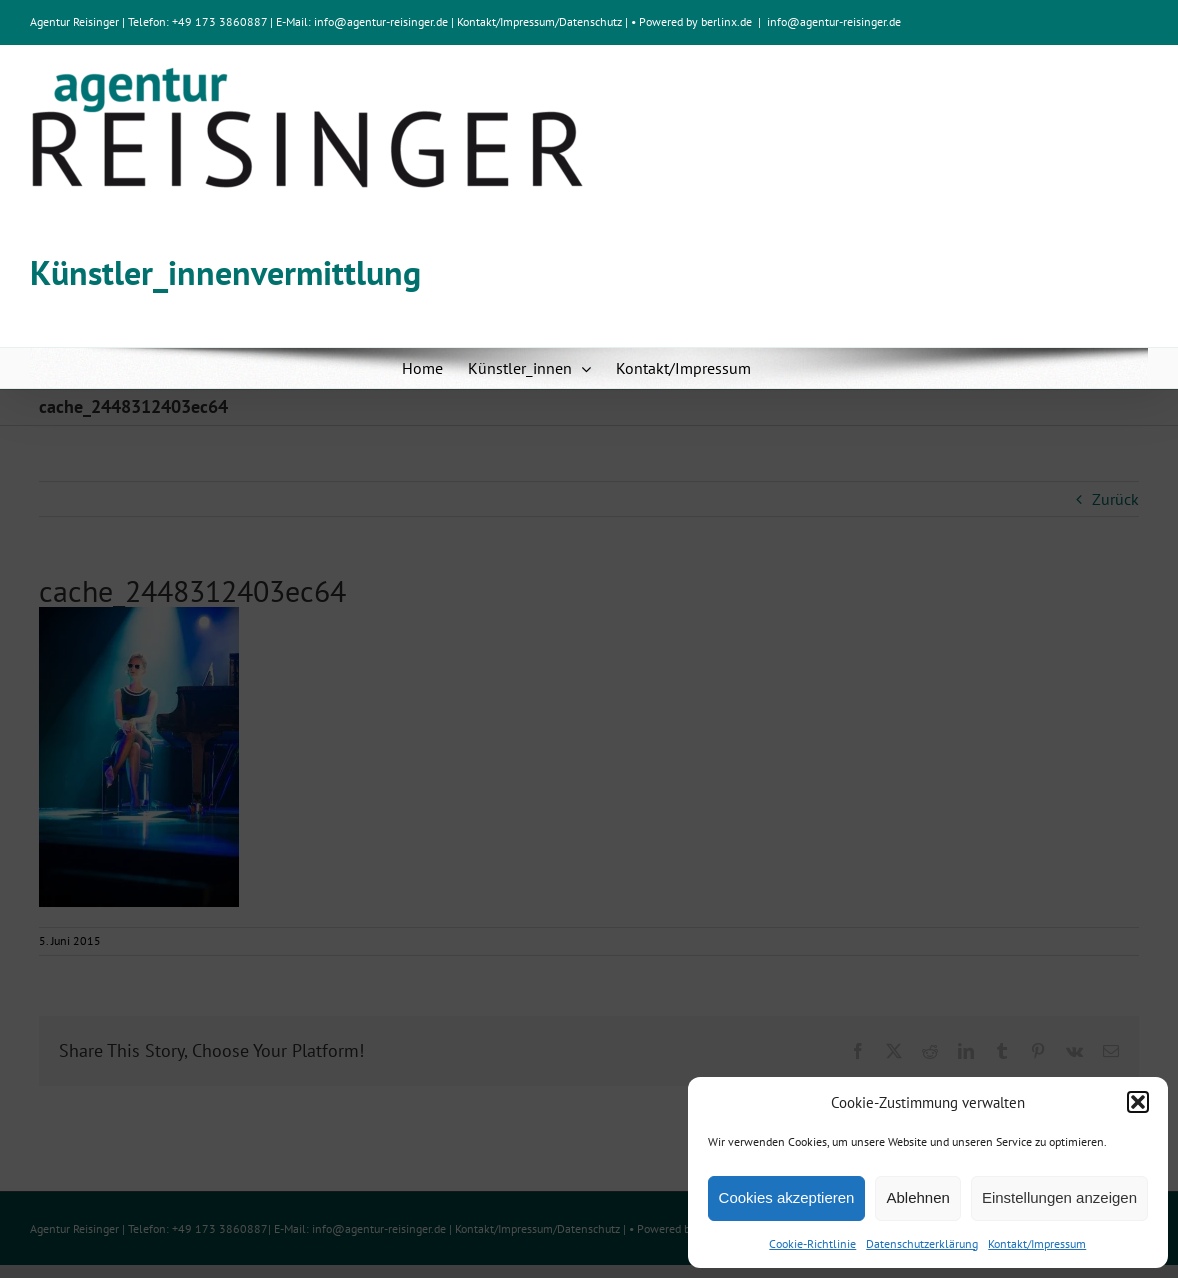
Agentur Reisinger (74, 21)
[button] (1138, 1102)
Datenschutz (590, 21)
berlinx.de (725, 21)
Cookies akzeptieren (787, 1197)
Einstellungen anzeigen (1059, 1197)
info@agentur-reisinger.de (382, 21)
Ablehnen (917, 1197)
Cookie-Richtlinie (812, 1243)
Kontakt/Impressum (1037, 1243)
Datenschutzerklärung (922, 1243)
